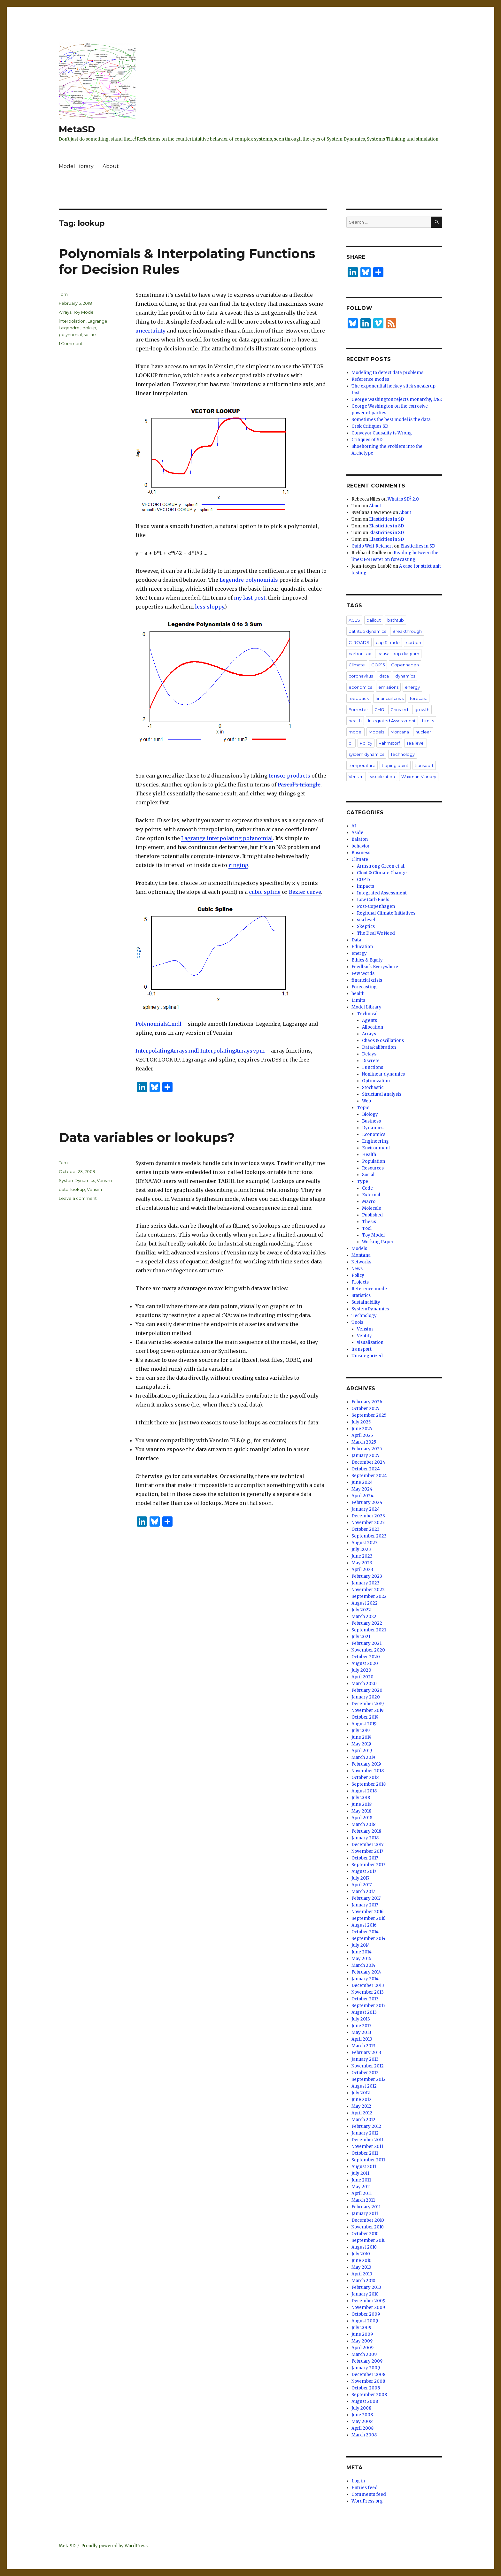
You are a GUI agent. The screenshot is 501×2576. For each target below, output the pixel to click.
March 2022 (363, 1616)
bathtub (395, 620)
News (357, 1268)
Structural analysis (381, 1094)
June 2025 (361, 1428)
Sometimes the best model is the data (391, 419)
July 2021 (360, 1636)
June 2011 (361, 2180)
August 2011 (363, 2166)
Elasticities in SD (386, 519)
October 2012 (365, 2072)
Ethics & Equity (367, 960)
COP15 (378, 664)
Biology (370, 1114)
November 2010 (367, 2227)
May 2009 (362, 2341)
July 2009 (361, 2327)
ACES (354, 620)
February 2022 (366, 1623)
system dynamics (366, 754)
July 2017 (360, 1878)
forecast (418, 698)
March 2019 (363, 1757)
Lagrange (97, 321)
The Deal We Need (376, 933)
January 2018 (365, 1838)
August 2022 (364, 1603)
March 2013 (363, 2046)
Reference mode (369, 1289)
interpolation (72, 321)
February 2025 (366, 1449)
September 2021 (368, 1630)
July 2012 (360, 2093)
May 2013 (361, 2032)
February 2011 (366, 2207)
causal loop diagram (398, 653)
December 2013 (367, 1985)
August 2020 (364, 1663)
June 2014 (361, 1952)
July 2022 (361, 1610)
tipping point (395, 765)
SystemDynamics (77, 1180)
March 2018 (363, 1824)
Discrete (371, 1060)
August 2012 (364, 2086)
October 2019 (364, 1717)
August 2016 (363, 1925)
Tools (357, 1322)
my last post (250, 597)
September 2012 (368, 2079)
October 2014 (365, 1932)
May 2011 (361, 2186)
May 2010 (361, 2267)
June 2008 (362, 2415)
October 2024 (365, 1469)
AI (353, 826)
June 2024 (362, 1482)
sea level (415, 743)
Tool (367, 1228)
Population (373, 1161)
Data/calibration (379, 1047)
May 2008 (362, 2421)
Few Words (362, 973)
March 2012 (363, 2119)
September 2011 (368, 2160)
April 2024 (362, 1496)
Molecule (371, 1208)
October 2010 (365, 2233)
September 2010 (368, 2240)
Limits (428, 720)
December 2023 (368, 1516)
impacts (365, 886)
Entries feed (364, 2487)
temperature (362, 765)
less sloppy (209, 606)
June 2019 (361, 1737)
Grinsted (399, 709)
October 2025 (365, 1408)
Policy (366, 743)
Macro (368, 1201)
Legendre (69, 327)
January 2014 (365, 1979)
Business (360, 852)
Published (372, 1215)
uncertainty (150, 330)
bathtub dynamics (367, 631)
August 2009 (364, 2321)
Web (366, 1101)
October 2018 (365, 1777)
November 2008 (368, 2381)
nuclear (423, 731)
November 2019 (367, 1710)
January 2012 (365, 2133)
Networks (361, 1262)
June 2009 (362, 2334)
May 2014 (361, 1958)
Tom (63, 294)
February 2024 (366, 1502)
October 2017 (364, 1858)
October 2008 (365, 2388)
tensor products (289, 775)
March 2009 (364, 2354)
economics (360, 687)
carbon (413, 642)
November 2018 (367, 1771)
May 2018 (361, 1811)
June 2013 (361, 2025)
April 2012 (361, 2113)
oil (351, 743)
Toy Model (84, 312)
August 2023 (364, 1542)
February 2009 (366, 2361)
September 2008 (369, 2394)
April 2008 (362, 2428)
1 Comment (70, 343)
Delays (369, 1054)
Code (367, 1188)
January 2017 (364, 1905)
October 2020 (365, 1657)
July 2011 (360, 2173)
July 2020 (361, 1670)
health (355, 720)
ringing (238, 865)
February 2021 (366, 1643)
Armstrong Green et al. (381, 866)
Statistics (361, 1295)
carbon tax (360, 653)
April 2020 (362, 1677)
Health (369, 1154)
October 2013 (365, 1999)
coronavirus (361, 675)
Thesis (369, 1221)
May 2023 (361, 1563)
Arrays (65, 312)
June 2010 (361, 2260)
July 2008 (361, 2408)
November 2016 (367, 1911)
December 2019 (367, 1703)
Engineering (375, 1141)
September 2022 (369, 1596)
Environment (376, 1148)
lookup (88, 327)
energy (412, 687)
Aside (357, 832)
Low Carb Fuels (373, 899)
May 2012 (361, 2106)
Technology (402, 754)
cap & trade (388, 642)
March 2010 (363, 2280)
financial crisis (389, 698)
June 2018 (361, 1804)
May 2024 (362, 1489)
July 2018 (360, 1797)
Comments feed (368, 2494)
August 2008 (364, 2401)
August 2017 (363, 1871)
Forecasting (364, 987)
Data (356, 940)
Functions (372, 1067)
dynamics (405, 675)
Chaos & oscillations (383, 1040)
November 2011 (367, 2146)
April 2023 (362, 1569)
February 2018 (366, 1831)
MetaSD (77, 129)
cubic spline (265, 892)
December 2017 (367, 1844)
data (63, 1189)
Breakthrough (407, 631)
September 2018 (368, 1784)
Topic (363, 1107)
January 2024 (365, 1509)
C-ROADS (359, 642)
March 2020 (364, 1683)
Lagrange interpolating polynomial (227, 838)
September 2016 (368, 1918)
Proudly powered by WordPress (114, 2546)
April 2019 (361, 1750)
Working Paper (378, 1242)
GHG (379, 709)
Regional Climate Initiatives (386, 913)
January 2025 (365, 1455)
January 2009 (365, 2368)
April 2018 (361, 1818)
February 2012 (366, 2126)
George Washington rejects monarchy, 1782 (396, 399)
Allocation (372, 1027)
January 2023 (365, 1583)
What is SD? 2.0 (403, 499)
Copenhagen (405, 664)
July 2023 (361, 1549)
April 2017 (361, 1885)
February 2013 (366, 2052)
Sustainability (365, 1302)
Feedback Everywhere (374, 967)
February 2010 (366, 2287)
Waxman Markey (418, 776)
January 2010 (365, 2294)
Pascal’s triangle (299, 784)
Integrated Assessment (392, 720)
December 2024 (368, 1462)
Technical (367, 1013)
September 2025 (368, 1415)
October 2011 (364, 2153)
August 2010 (364, 2247)
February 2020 (366, 1690)
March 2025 (363, 1442)
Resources (373, 1168)
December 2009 (368, 2301)
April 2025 (362, 1435)
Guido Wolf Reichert (372, 546)
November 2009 (368, 2307)
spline (90, 334)
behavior (360, 846)
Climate (357, 664)
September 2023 (369, 1536)
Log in (358, 2481)
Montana (399, 731)
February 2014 (366, 1972)
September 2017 (368, 1864)
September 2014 (368, 1938)
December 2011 (367, 2140)
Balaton (359, 839)
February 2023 (366, 1576)
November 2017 (367, 1851)
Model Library (76, 166)
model (355, 731)
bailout (373, 620)
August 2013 (364, 2012)
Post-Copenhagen (376, 906)
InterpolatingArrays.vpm (232, 1050)
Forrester (358, 709)
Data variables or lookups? (147, 1137)
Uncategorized (367, 1356)
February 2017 (366, 1898)
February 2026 (366, 1402)
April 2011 (361, 2193)
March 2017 (363, 1891)
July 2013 (360, 2019)
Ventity (364, 1335)
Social (368, 1174)
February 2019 (366, 1764)
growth (421, 709)
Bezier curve (305, 892)
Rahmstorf (389, 743)
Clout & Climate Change (382, 873)
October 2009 (365, 2314)
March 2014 (363, 1965)
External (371, 1195)
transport (424, 765)
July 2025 (361, 1422)
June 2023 (362, 1556)
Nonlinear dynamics (383, 1074)
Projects (360, 1282)
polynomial (70, 334)
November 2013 (367, 1992)
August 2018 (364, 1791)
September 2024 (369, 1475)
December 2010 (367, 2220)
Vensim (104, 1180)
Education (362, 946)
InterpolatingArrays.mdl (167, 1050)
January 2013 (365, 2059)
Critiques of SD (366, 439)
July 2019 (360, 1730)
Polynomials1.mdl (158, 1024)
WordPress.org (367, 2501)
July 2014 (360, 1945)
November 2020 (368, 1650)
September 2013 (368, 2005)
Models (376, 731)
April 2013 (361, 2039)
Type (362, 1181)
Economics (373, 1134)
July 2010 (360, 2254)
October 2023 (365, 1529)
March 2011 (363, 2200)
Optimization (376, 1081)
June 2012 (361, 2099)
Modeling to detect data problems (387, 372)
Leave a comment (78, 1198)
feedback (359, 698)
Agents (369, 1020)
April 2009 (362, 2347)
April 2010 (361, 2274)
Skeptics (366, 926)
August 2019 (363, 1724)
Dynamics (372, 1128)
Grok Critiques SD (369, 426)
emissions (388, 687)
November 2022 (368, 1589)
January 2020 (365, 1697)
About (111, 166)
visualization (382, 776)
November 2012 (367, 2066)
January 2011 (364, 2213)
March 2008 (364, 2435)
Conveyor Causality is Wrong (381, 433)
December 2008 (368, 2374)
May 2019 (361, 1744)
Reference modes (370, 379)
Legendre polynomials (249, 580)
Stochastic (372, 1087)
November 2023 (368, 1522)
